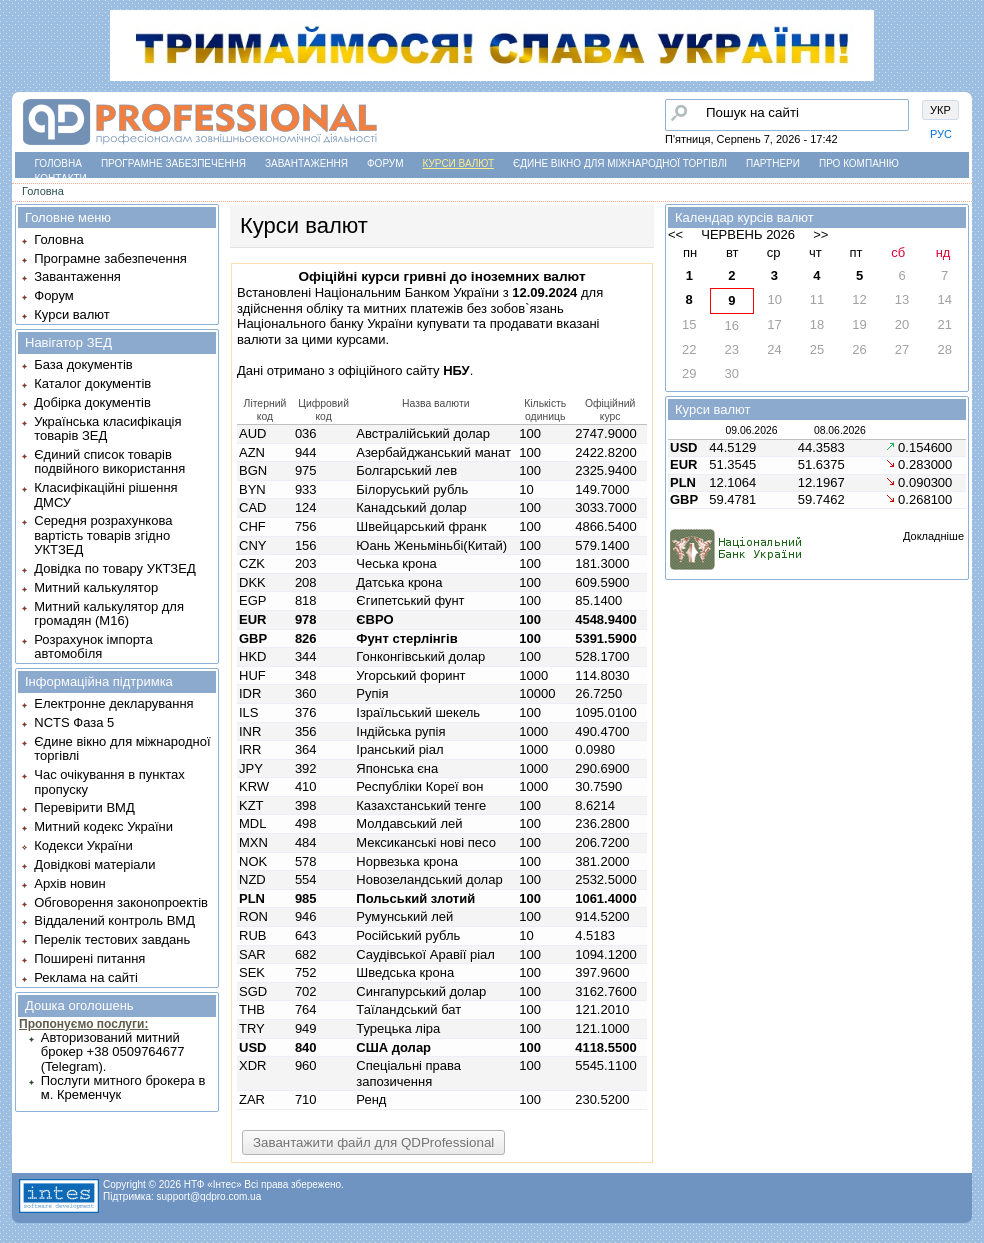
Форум (385, 163)
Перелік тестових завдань (112, 939)
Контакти (61, 178)
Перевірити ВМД (84, 807)
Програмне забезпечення (173, 163)
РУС (941, 134)
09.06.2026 (751, 430)
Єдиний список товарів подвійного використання (109, 461)
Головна (58, 163)
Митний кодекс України (103, 826)
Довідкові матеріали (94, 864)
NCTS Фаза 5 (74, 722)
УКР (940, 110)
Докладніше (933, 536)
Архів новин (69, 883)
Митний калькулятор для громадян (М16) (109, 613)
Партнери (773, 163)
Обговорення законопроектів (121, 902)
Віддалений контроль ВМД (114, 920)
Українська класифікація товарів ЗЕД (107, 428)
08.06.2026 (840, 430)
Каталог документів (92, 383)
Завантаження (306, 163)
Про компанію (859, 163)
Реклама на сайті (86, 977)
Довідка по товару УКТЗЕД (114, 568)
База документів (83, 364)
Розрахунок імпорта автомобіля (93, 646)
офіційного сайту (404, 370)
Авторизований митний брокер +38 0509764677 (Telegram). (113, 1052)
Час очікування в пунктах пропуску (109, 781)
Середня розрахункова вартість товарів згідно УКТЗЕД (103, 535)
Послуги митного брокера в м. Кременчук (123, 1087)
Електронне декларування (113, 703)
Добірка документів (92, 402)
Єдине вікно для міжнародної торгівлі (620, 163)
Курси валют (458, 163)
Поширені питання (89, 958)
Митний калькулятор (96, 587)
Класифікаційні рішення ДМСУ (105, 494)
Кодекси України (83, 845)
